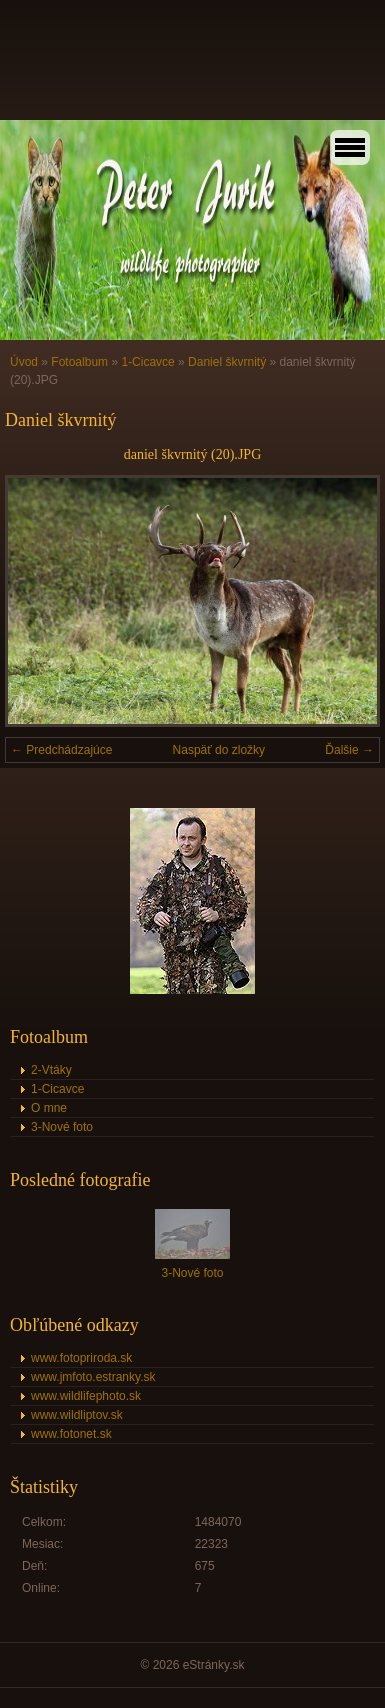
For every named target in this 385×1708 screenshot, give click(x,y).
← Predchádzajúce (61, 750)
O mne (49, 1108)
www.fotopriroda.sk (81, 1358)
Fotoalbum (79, 362)
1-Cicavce (147, 362)
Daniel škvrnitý (227, 362)
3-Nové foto (62, 1127)
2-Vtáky (51, 1070)
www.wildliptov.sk (77, 1415)
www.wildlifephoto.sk (86, 1396)
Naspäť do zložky (219, 750)
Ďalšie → (349, 750)
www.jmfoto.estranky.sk (93, 1377)
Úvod (24, 362)
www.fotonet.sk (71, 1434)
